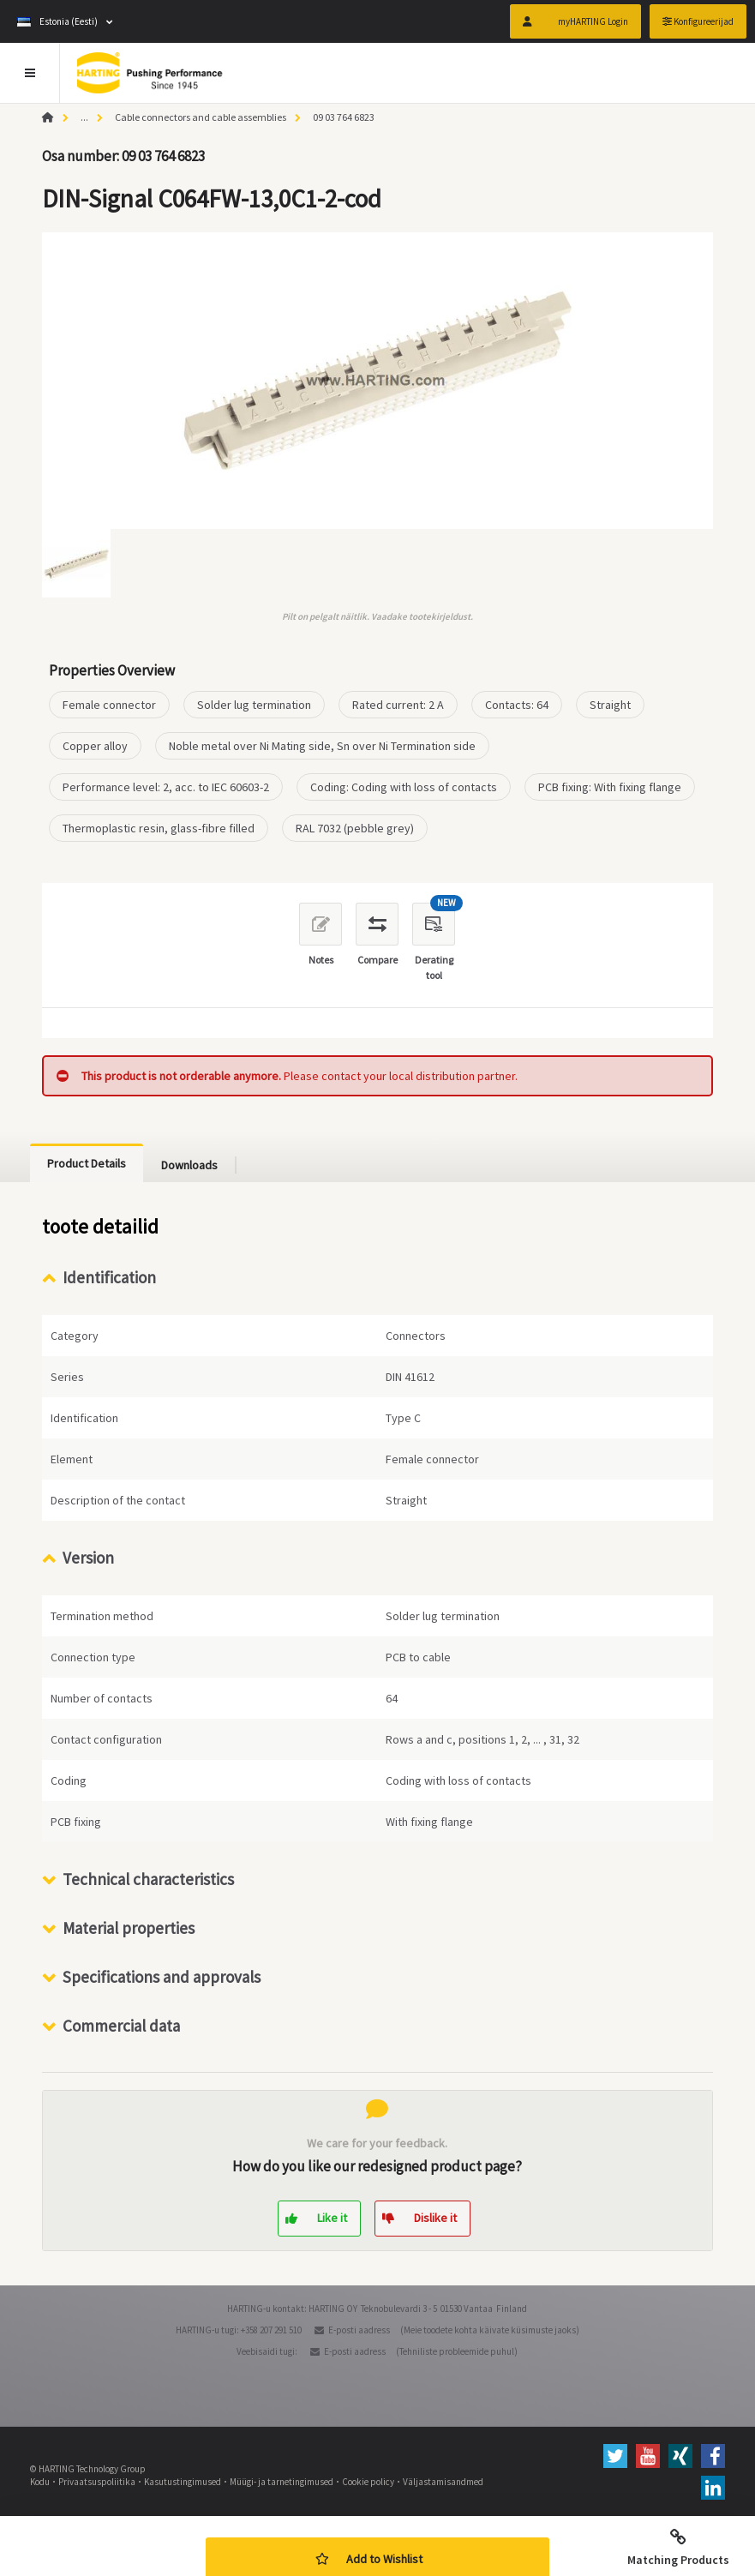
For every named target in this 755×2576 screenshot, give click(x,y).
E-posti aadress (359, 2330)
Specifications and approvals (162, 1977)
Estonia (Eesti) (57, 21)
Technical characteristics (148, 1879)
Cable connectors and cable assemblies (200, 117)
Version (88, 1557)
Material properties (129, 1928)
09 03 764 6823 (344, 117)
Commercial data (121, 2025)
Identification (109, 1277)
